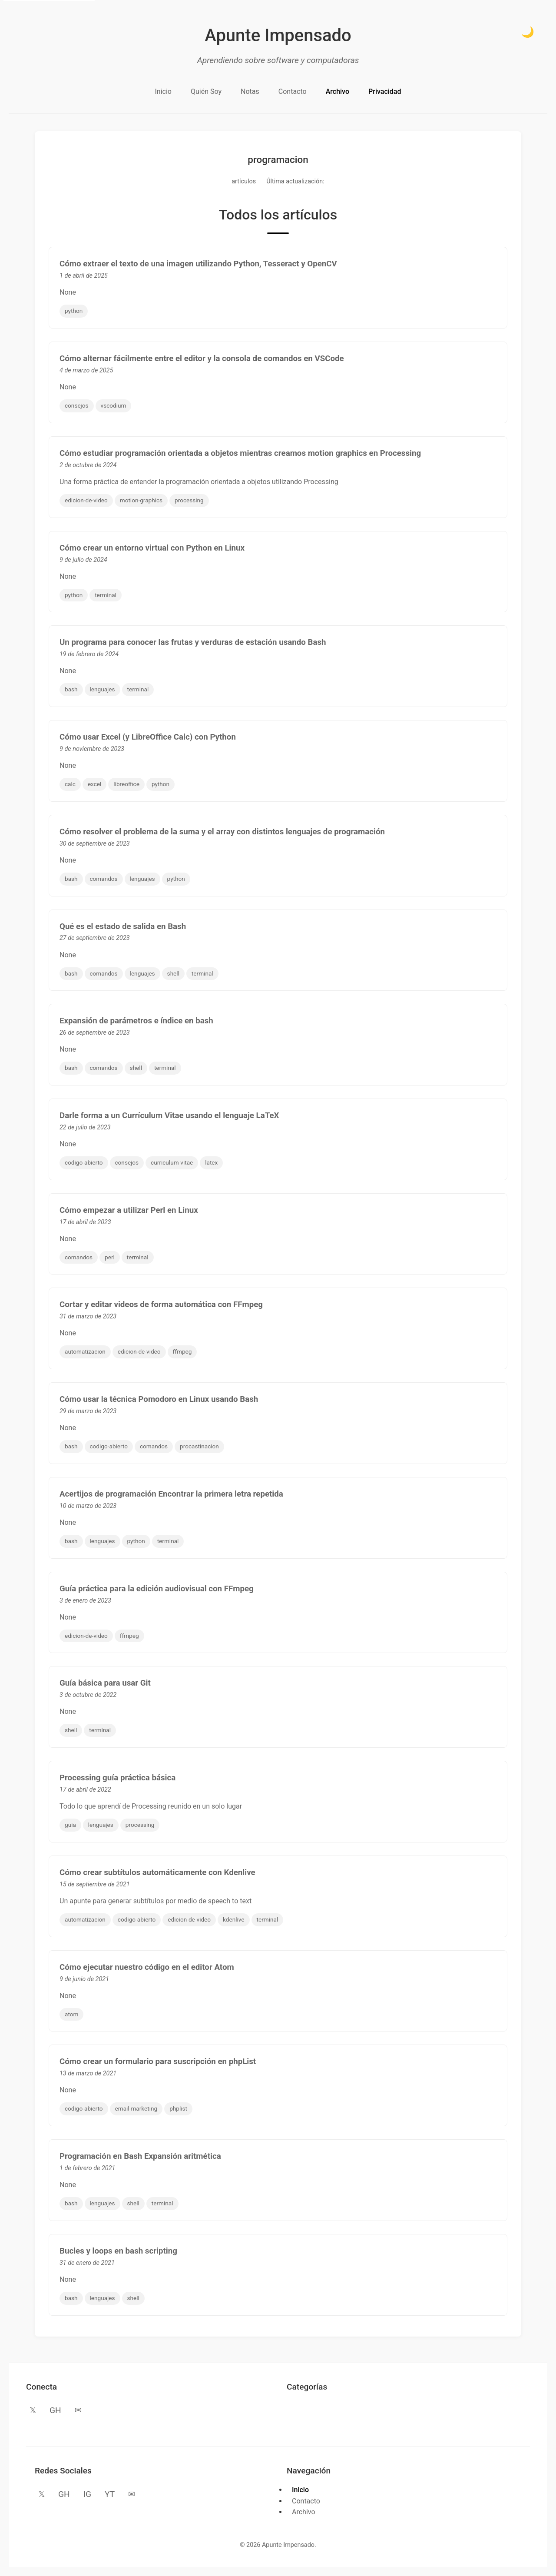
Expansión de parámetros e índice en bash (136, 1021)
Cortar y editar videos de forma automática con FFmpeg (161, 1304)
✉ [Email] (78, 2410)
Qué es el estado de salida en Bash (123, 926)
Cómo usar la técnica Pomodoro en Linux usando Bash (159, 1399)
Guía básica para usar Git (105, 1683)
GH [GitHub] (55, 2410)
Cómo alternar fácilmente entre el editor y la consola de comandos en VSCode (202, 358)
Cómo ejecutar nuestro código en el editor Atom (147, 1967)
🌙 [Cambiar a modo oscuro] (527, 32)
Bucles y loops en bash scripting (118, 2251)
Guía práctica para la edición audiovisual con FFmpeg (157, 1588)
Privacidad (384, 91)
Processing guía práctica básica (117, 1778)
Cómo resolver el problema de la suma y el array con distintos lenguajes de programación (222, 832)
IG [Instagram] (87, 2494)
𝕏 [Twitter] (33, 2410)
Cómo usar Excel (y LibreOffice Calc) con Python (148, 737)
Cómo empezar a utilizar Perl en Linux (129, 1210)
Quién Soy (206, 91)
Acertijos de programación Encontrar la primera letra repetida (171, 1494)
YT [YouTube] (110, 2494)
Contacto (292, 91)
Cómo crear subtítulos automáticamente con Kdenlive (157, 1872)
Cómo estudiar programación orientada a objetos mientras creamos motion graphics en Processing (240, 453)
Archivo (337, 91)
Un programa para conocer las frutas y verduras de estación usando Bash (193, 642)
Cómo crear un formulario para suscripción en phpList (158, 2061)
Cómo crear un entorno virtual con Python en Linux (152, 548)
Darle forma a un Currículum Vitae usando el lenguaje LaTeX (169, 1115)
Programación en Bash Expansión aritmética (140, 2156)
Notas (250, 91)
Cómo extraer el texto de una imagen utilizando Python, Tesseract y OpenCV (198, 264)
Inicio (163, 91)
